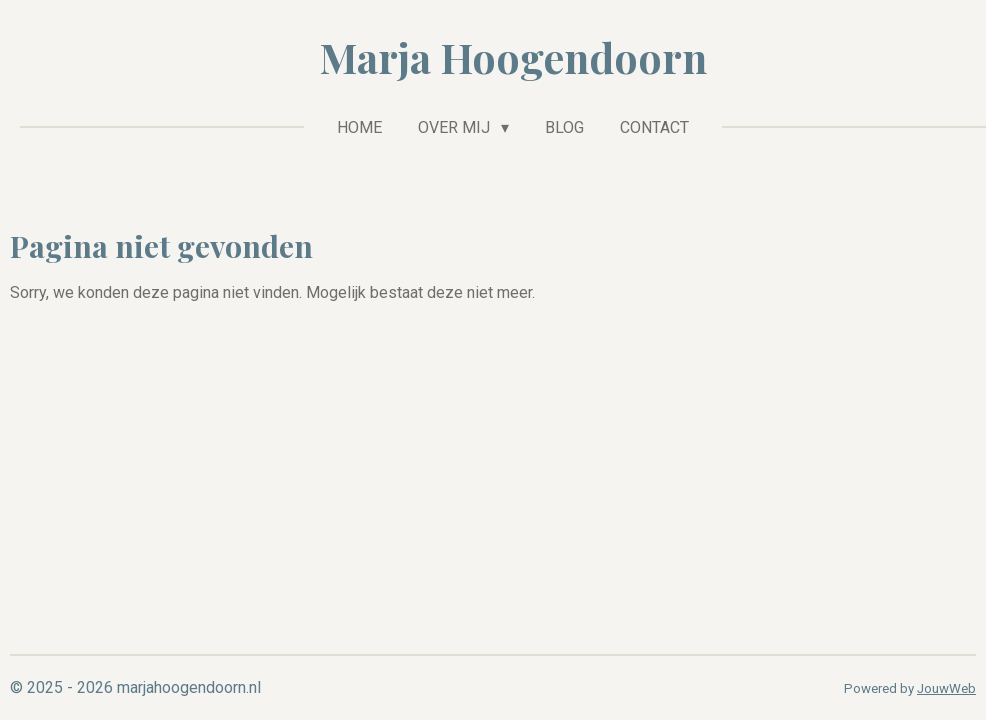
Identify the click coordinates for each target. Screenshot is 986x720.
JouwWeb (946, 688)
